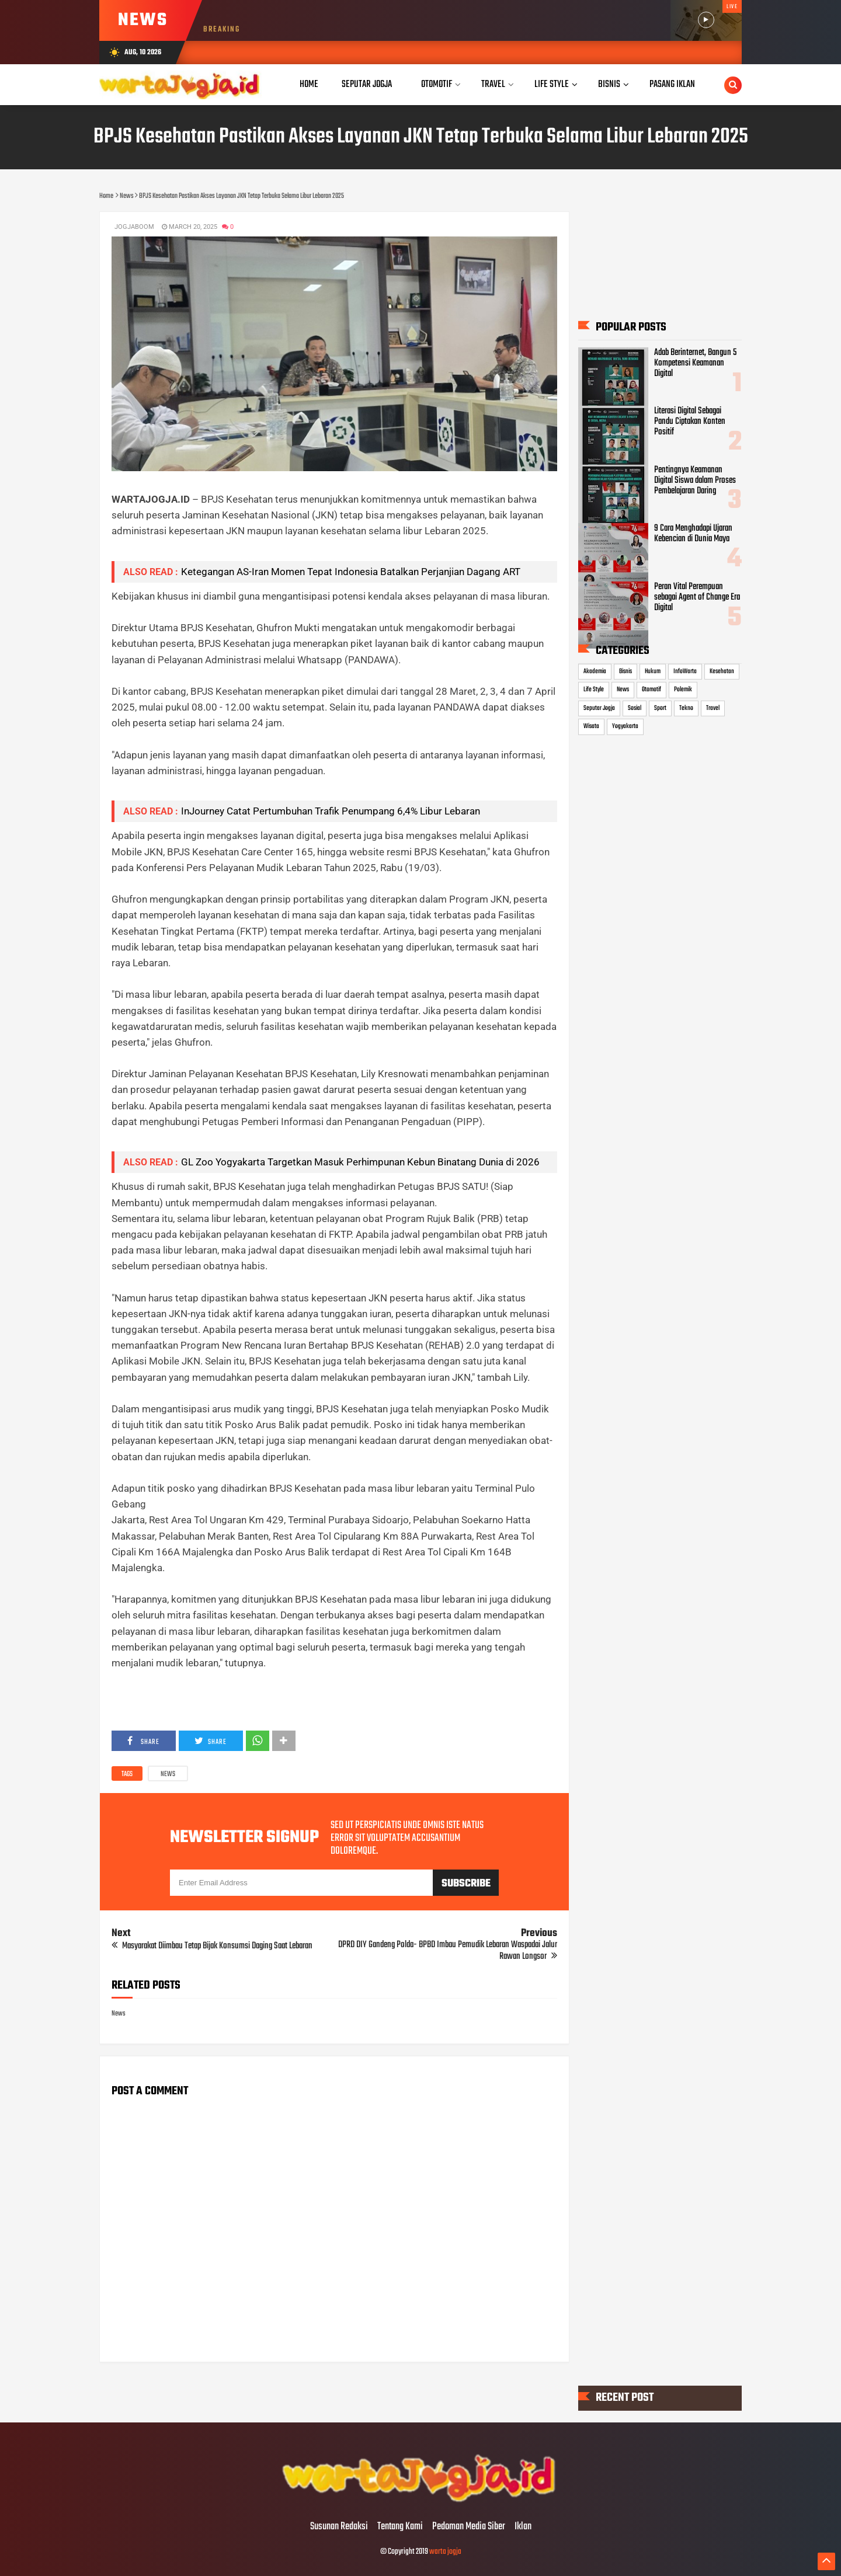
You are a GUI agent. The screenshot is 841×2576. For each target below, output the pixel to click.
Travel (713, 708)
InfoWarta (685, 671)
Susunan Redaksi (339, 2527)
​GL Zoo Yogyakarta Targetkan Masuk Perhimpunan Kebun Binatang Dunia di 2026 (360, 1162)
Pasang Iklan (672, 84)
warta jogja (445, 2551)
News (168, 1774)
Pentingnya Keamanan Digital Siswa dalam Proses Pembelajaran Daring (695, 480)
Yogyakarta (625, 726)
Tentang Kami (400, 2527)
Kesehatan (722, 671)
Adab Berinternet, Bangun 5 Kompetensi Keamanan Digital (695, 363)
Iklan (523, 2527)
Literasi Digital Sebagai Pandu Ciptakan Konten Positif (689, 421)
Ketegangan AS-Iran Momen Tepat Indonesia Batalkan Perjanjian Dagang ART (350, 571)
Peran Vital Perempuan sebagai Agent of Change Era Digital (697, 597)
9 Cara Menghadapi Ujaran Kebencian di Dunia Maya (693, 533)
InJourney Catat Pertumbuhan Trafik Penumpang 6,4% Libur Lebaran (330, 811)
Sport (660, 708)
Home (309, 84)
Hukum (653, 671)
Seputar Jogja (599, 708)
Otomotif (651, 689)
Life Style (593, 689)
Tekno (686, 708)
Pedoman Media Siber (468, 2527)
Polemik (683, 689)
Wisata (591, 726)
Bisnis (625, 671)
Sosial (634, 708)
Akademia (594, 671)
